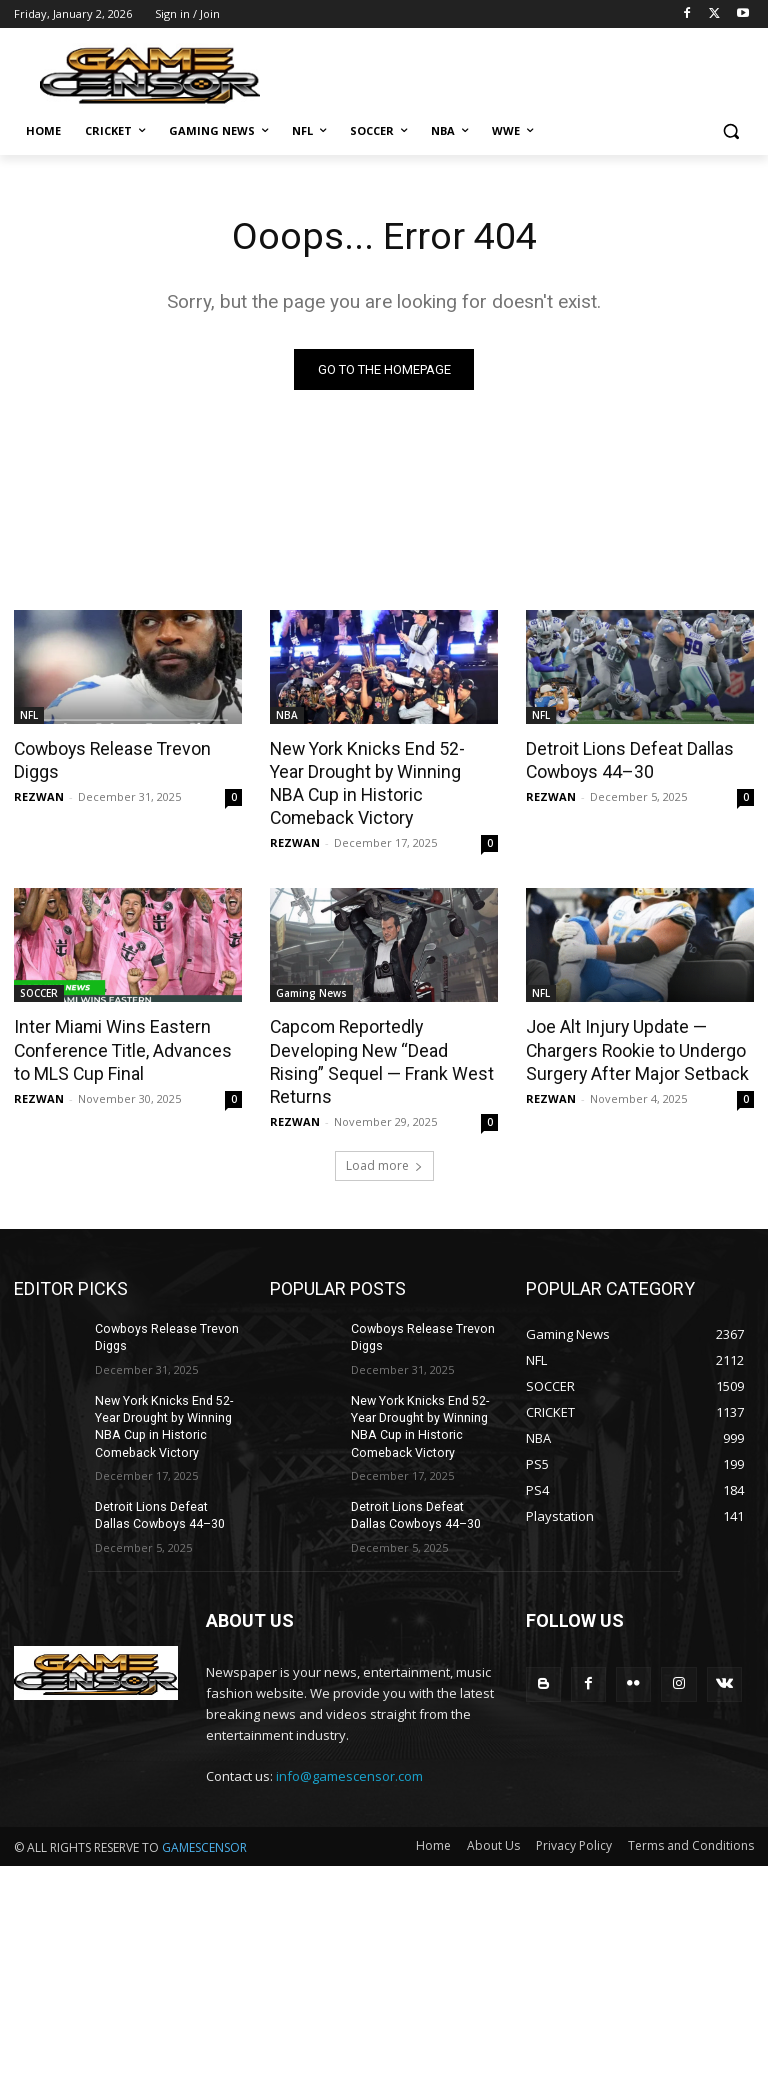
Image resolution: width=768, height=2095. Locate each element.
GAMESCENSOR (204, 1790)
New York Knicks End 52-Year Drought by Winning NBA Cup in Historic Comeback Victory (379, 770)
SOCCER (39, 967)
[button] (730, 131)
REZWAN (39, 794)
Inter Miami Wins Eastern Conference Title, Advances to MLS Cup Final (127, 1022)
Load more (384, 1113)
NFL (29, 715)
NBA (287, 715)
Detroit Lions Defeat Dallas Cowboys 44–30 (627, 759)
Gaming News (311, 967)
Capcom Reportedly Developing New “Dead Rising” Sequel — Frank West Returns (382, 1022)
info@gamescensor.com (349, 1719)
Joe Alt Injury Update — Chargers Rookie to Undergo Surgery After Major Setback (632, 1022)
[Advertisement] (520, 70)
